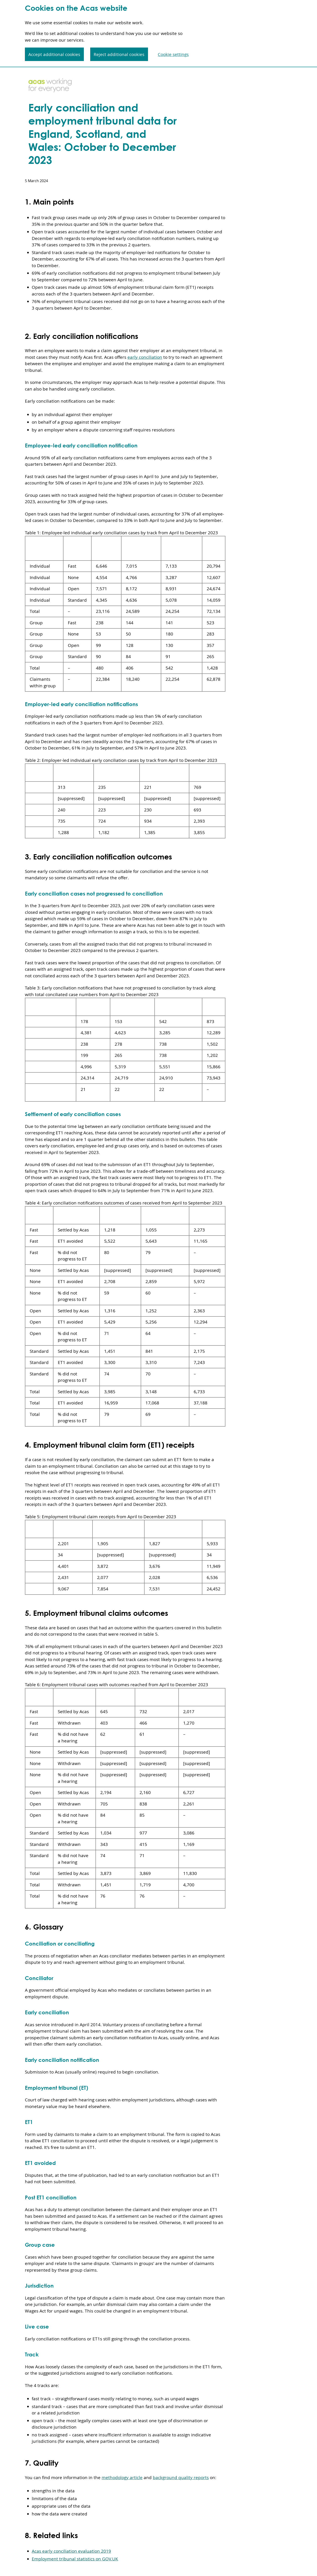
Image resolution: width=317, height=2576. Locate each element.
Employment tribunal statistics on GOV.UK (75, 2559)
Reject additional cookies (119, 54)
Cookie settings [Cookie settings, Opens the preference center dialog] (173, 54)
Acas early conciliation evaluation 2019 (71, 2551)
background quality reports (181, 2477)
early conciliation (144, 357)
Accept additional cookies (54, 54)
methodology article (122, 2477)
